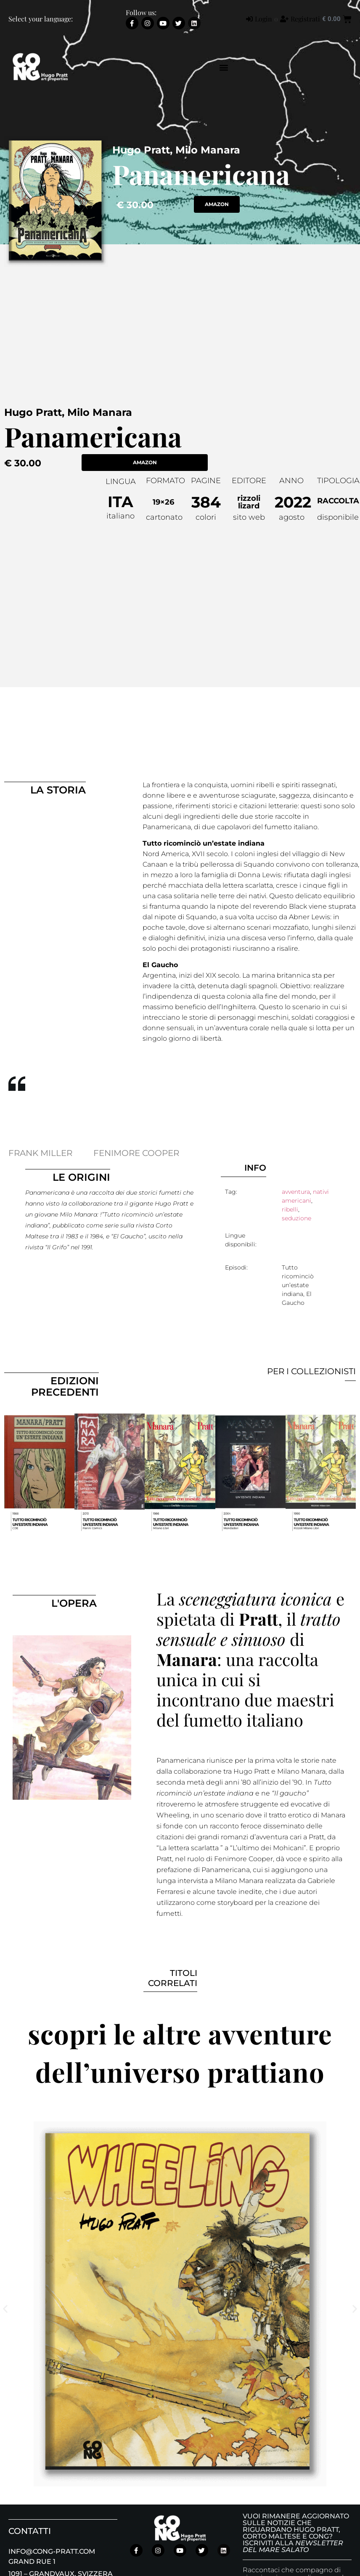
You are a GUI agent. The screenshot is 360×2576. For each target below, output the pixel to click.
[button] (224, 67)
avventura (296, 1191)
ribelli (290, 1209)
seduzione (296, 1218)
